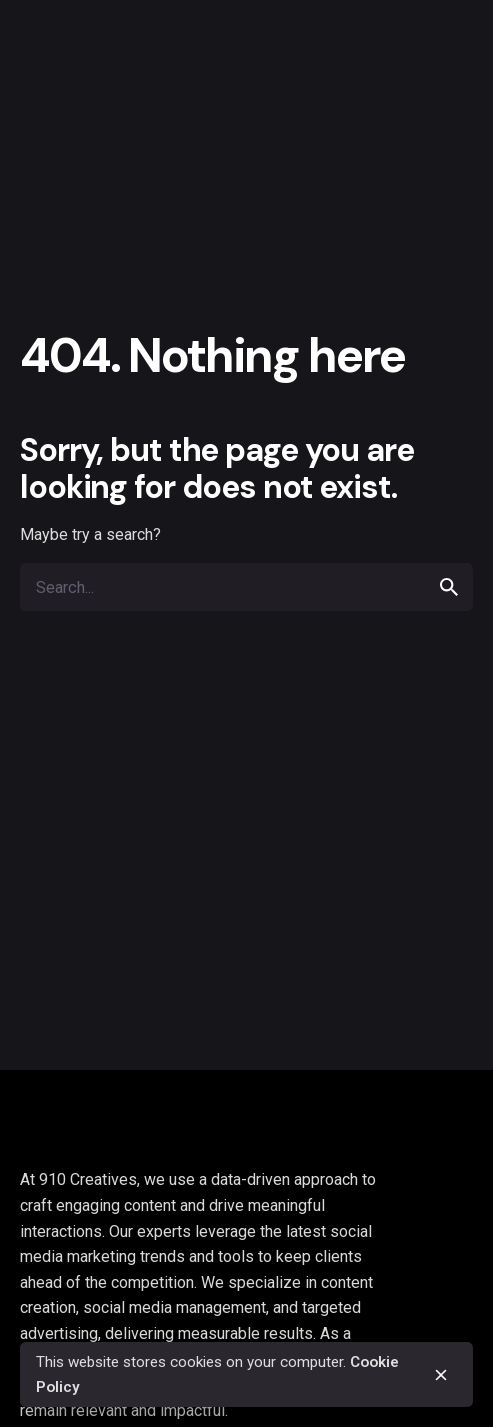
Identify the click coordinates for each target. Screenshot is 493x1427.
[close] (441, 1375)
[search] (449, 587)
